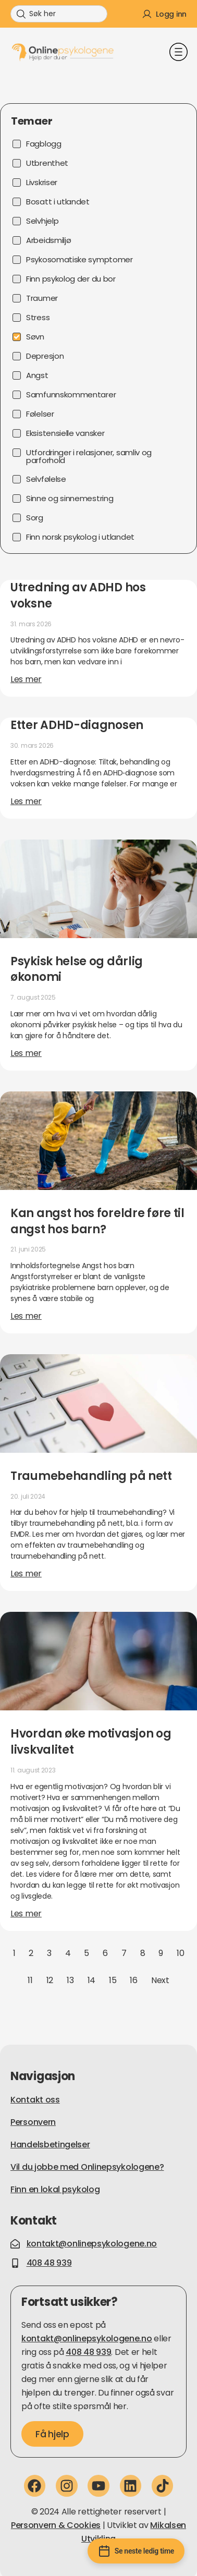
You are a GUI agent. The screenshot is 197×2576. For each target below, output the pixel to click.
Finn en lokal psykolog (55, 2189)
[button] (178, 53)
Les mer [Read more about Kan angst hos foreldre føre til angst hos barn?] (26, 1316)
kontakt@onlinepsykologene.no (86, 2338)
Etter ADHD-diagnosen (76, 725)
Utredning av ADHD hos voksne (78, 595)
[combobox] (58, 13)
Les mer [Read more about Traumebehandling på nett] (26, 1573)
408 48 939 (88, 2352)
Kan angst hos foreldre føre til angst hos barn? (97, 1221)
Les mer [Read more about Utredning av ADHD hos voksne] (26, 679)
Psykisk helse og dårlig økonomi (76, 969)
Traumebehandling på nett (91, 1476)
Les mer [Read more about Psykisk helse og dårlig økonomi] (26, 1053)
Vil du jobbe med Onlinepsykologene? (87, 2167)
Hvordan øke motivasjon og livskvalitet (90, 1742)
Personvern (33, 2122)
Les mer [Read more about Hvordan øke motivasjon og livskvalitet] (26, 1913)
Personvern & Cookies (56, 2525)
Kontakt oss (35, 2100)
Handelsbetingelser (50, 2144)
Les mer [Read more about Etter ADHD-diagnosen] (26, 801)
